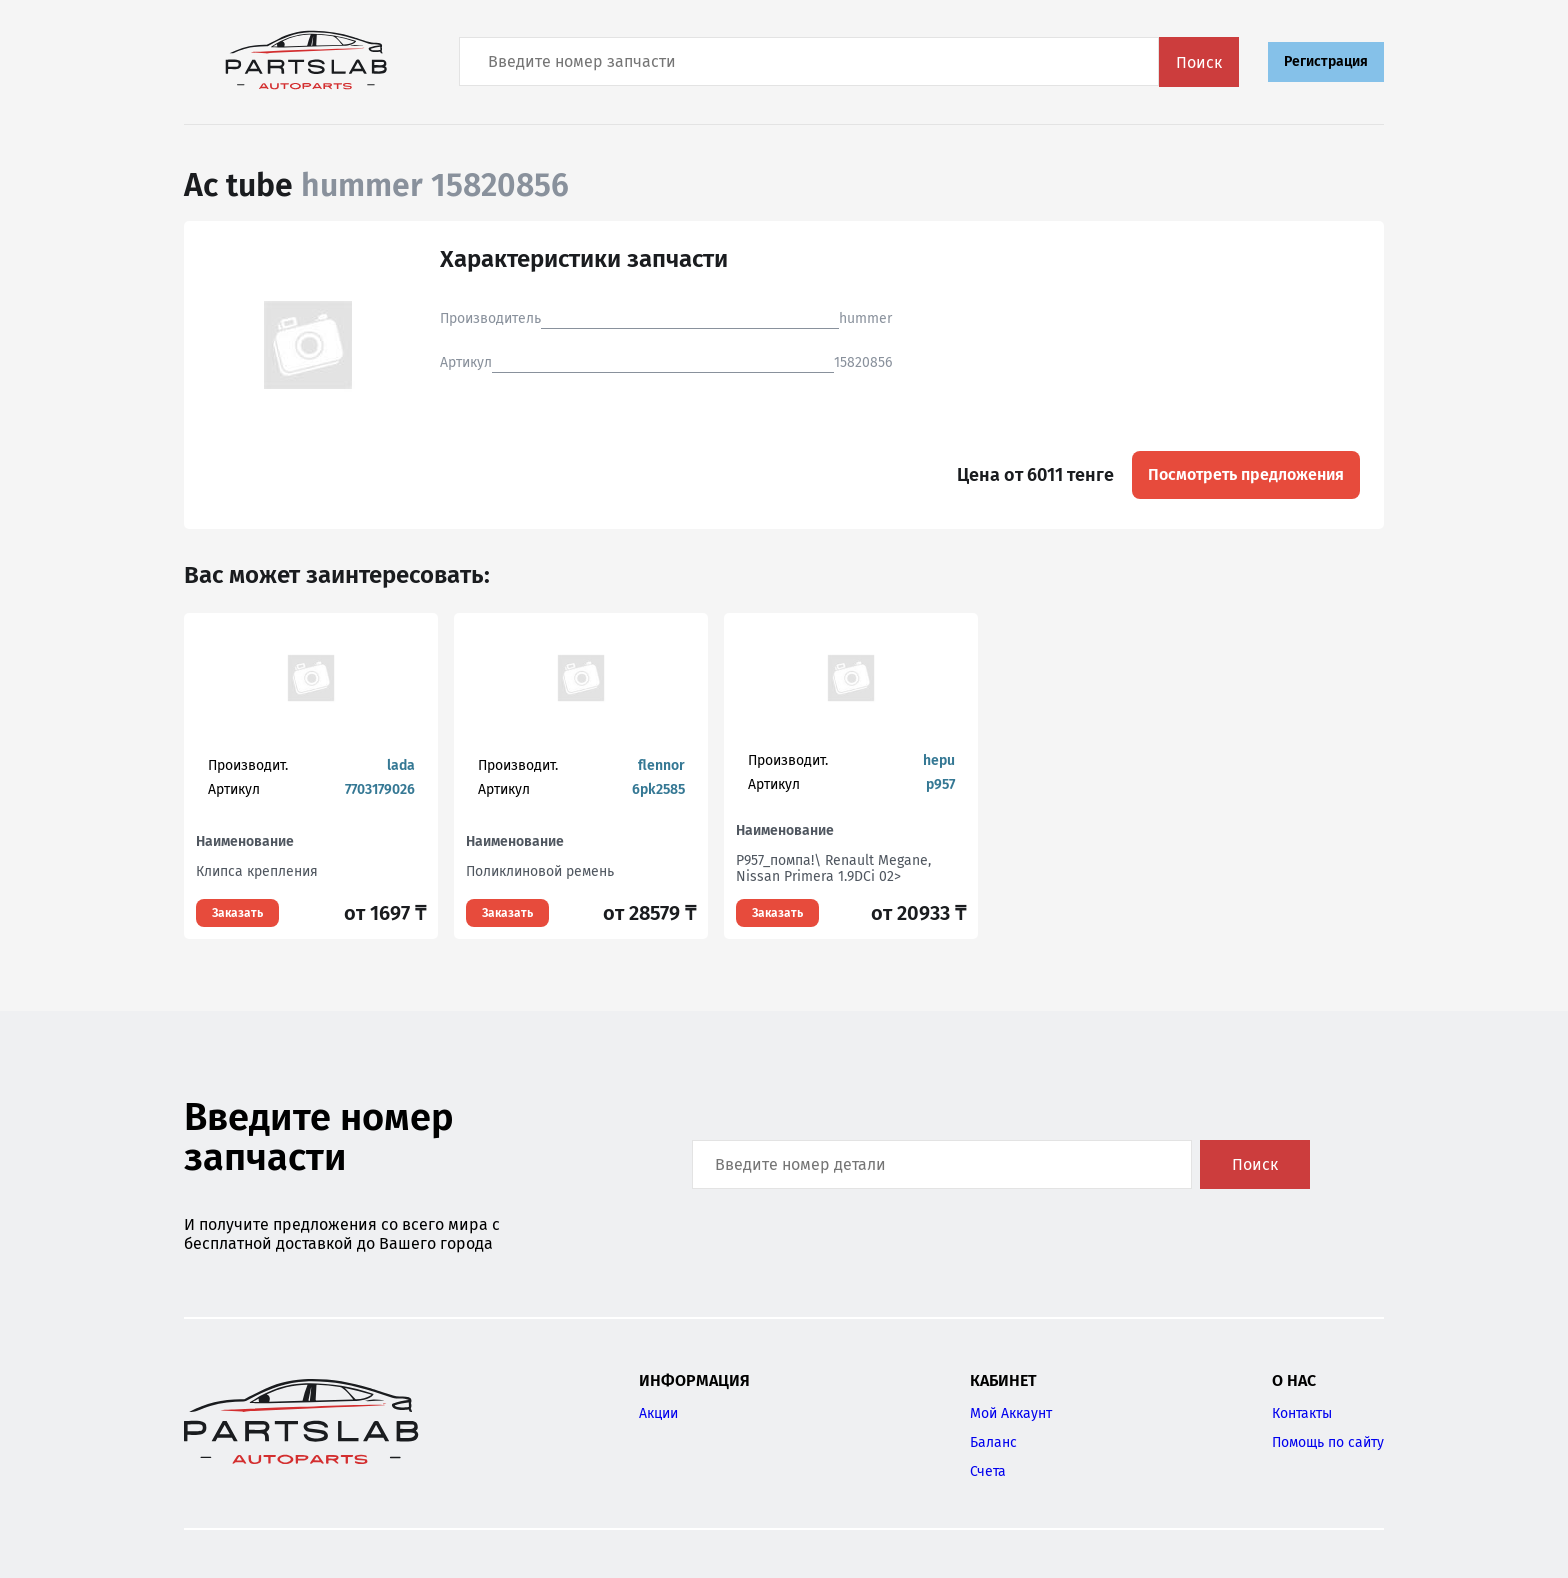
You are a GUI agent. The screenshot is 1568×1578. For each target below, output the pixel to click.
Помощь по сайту (1328, 1442)
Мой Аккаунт (1011, 1413)
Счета (988, 1471)
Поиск (1199, 62)
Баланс (993, 1442)
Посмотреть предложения (1246, 474)
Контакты (1302, 1413)
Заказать (237, 913)
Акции (658, 1413)
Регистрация (1326, 61)
